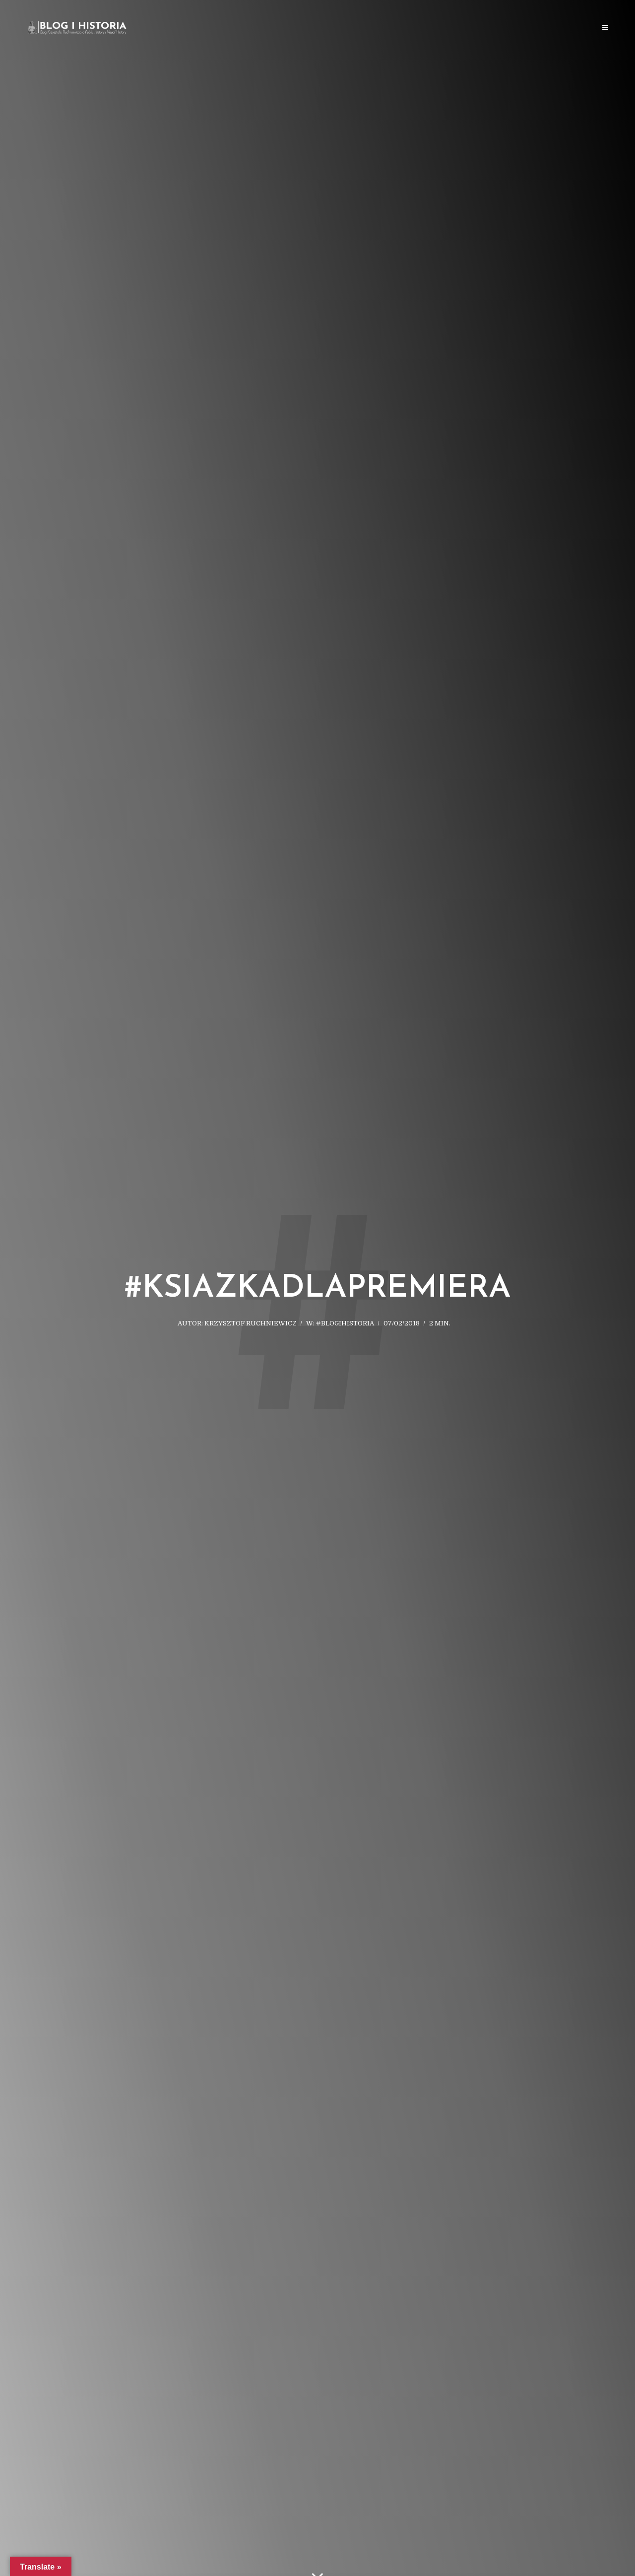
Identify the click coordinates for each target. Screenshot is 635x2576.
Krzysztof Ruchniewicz (250, 1323)
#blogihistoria (345, 1323)
